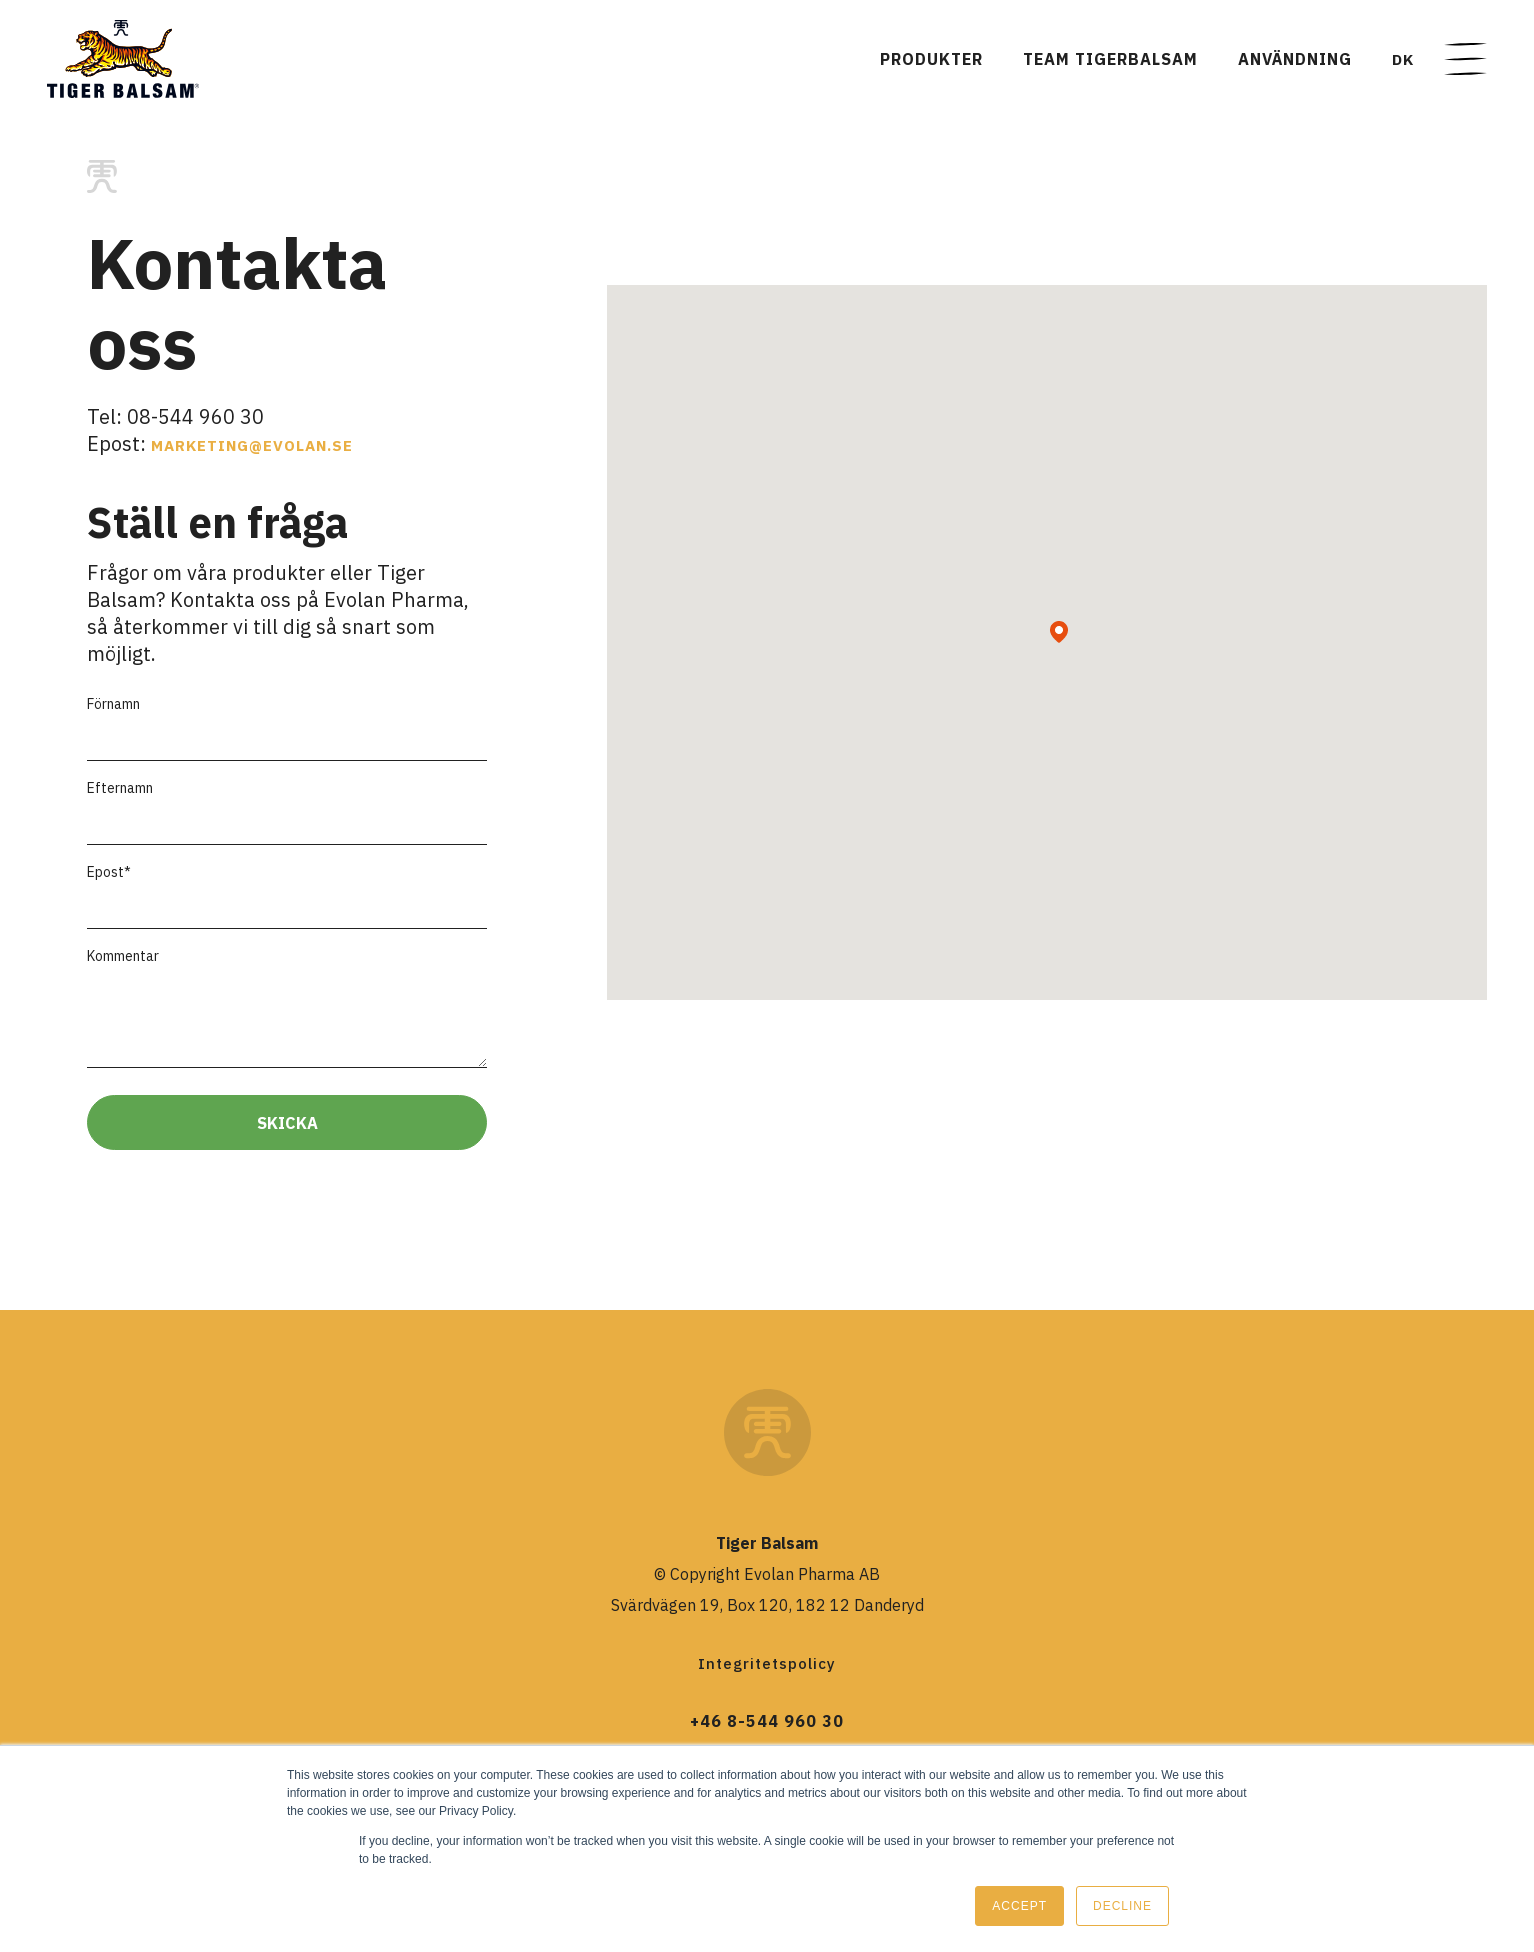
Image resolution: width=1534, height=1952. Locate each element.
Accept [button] (1019, 1906)
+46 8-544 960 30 (767, 1721)
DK (1403, 59)
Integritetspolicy (767, 1663)
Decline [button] (1122, 1906)
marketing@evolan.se (252, 445)
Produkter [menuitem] (931, 59)
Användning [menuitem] (1295, 59)
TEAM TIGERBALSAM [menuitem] (1110, 59)
